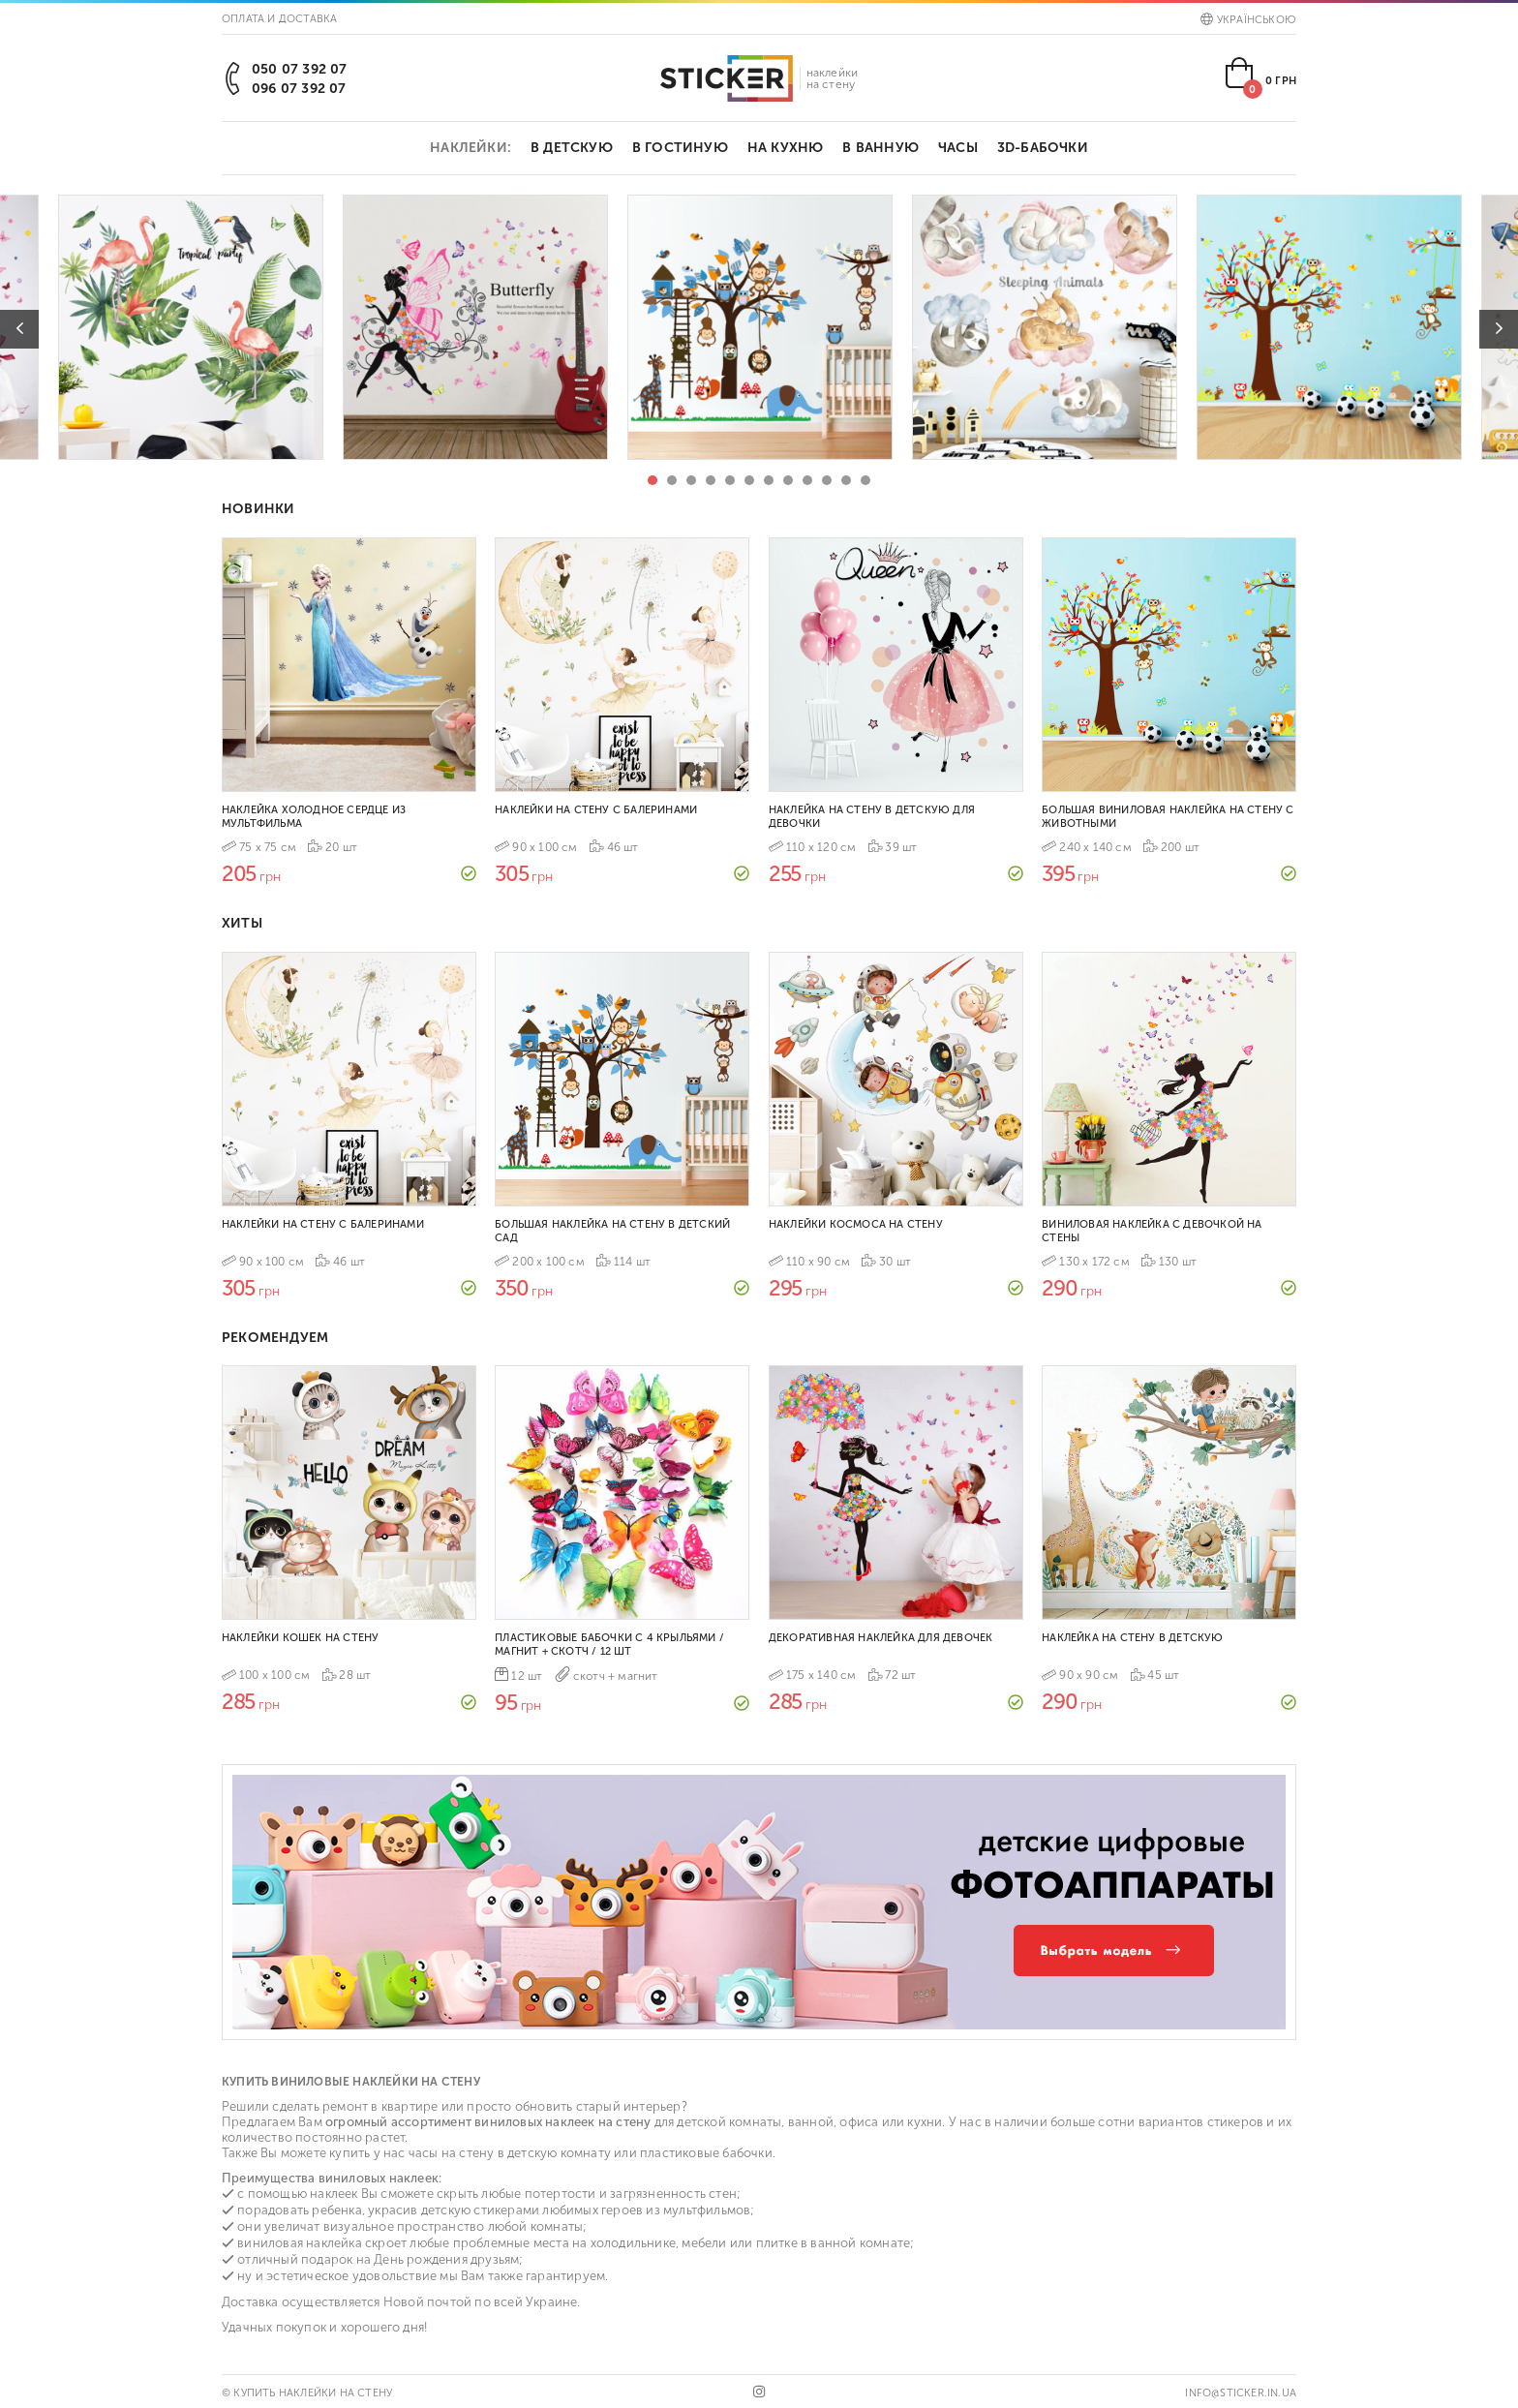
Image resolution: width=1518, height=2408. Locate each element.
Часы (958, 147)
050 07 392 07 (300, 69)
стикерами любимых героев (558, 2210)
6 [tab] (749, 480)
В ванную (880, 147)
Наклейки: (470, 147)
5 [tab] (730, 480)
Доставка (250, 2302)
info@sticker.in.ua (1240, 2393)
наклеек (333, 2193)
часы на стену (452, 2153)
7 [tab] (769, 480)
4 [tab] (710, 480)
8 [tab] (788, 480)
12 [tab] (865, 480)
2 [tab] (672, 480)
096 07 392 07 (299, 88)
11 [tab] (846, 480)
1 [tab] (652, 480)
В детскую (572, 147)
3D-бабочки (1042, 147)
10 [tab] (827, 480)
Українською (1248, 20)
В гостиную (680, 147)
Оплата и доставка (279, 19)
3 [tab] (691, 480)
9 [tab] (807, 480)
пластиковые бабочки (706, 2153)
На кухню (785, 147)
